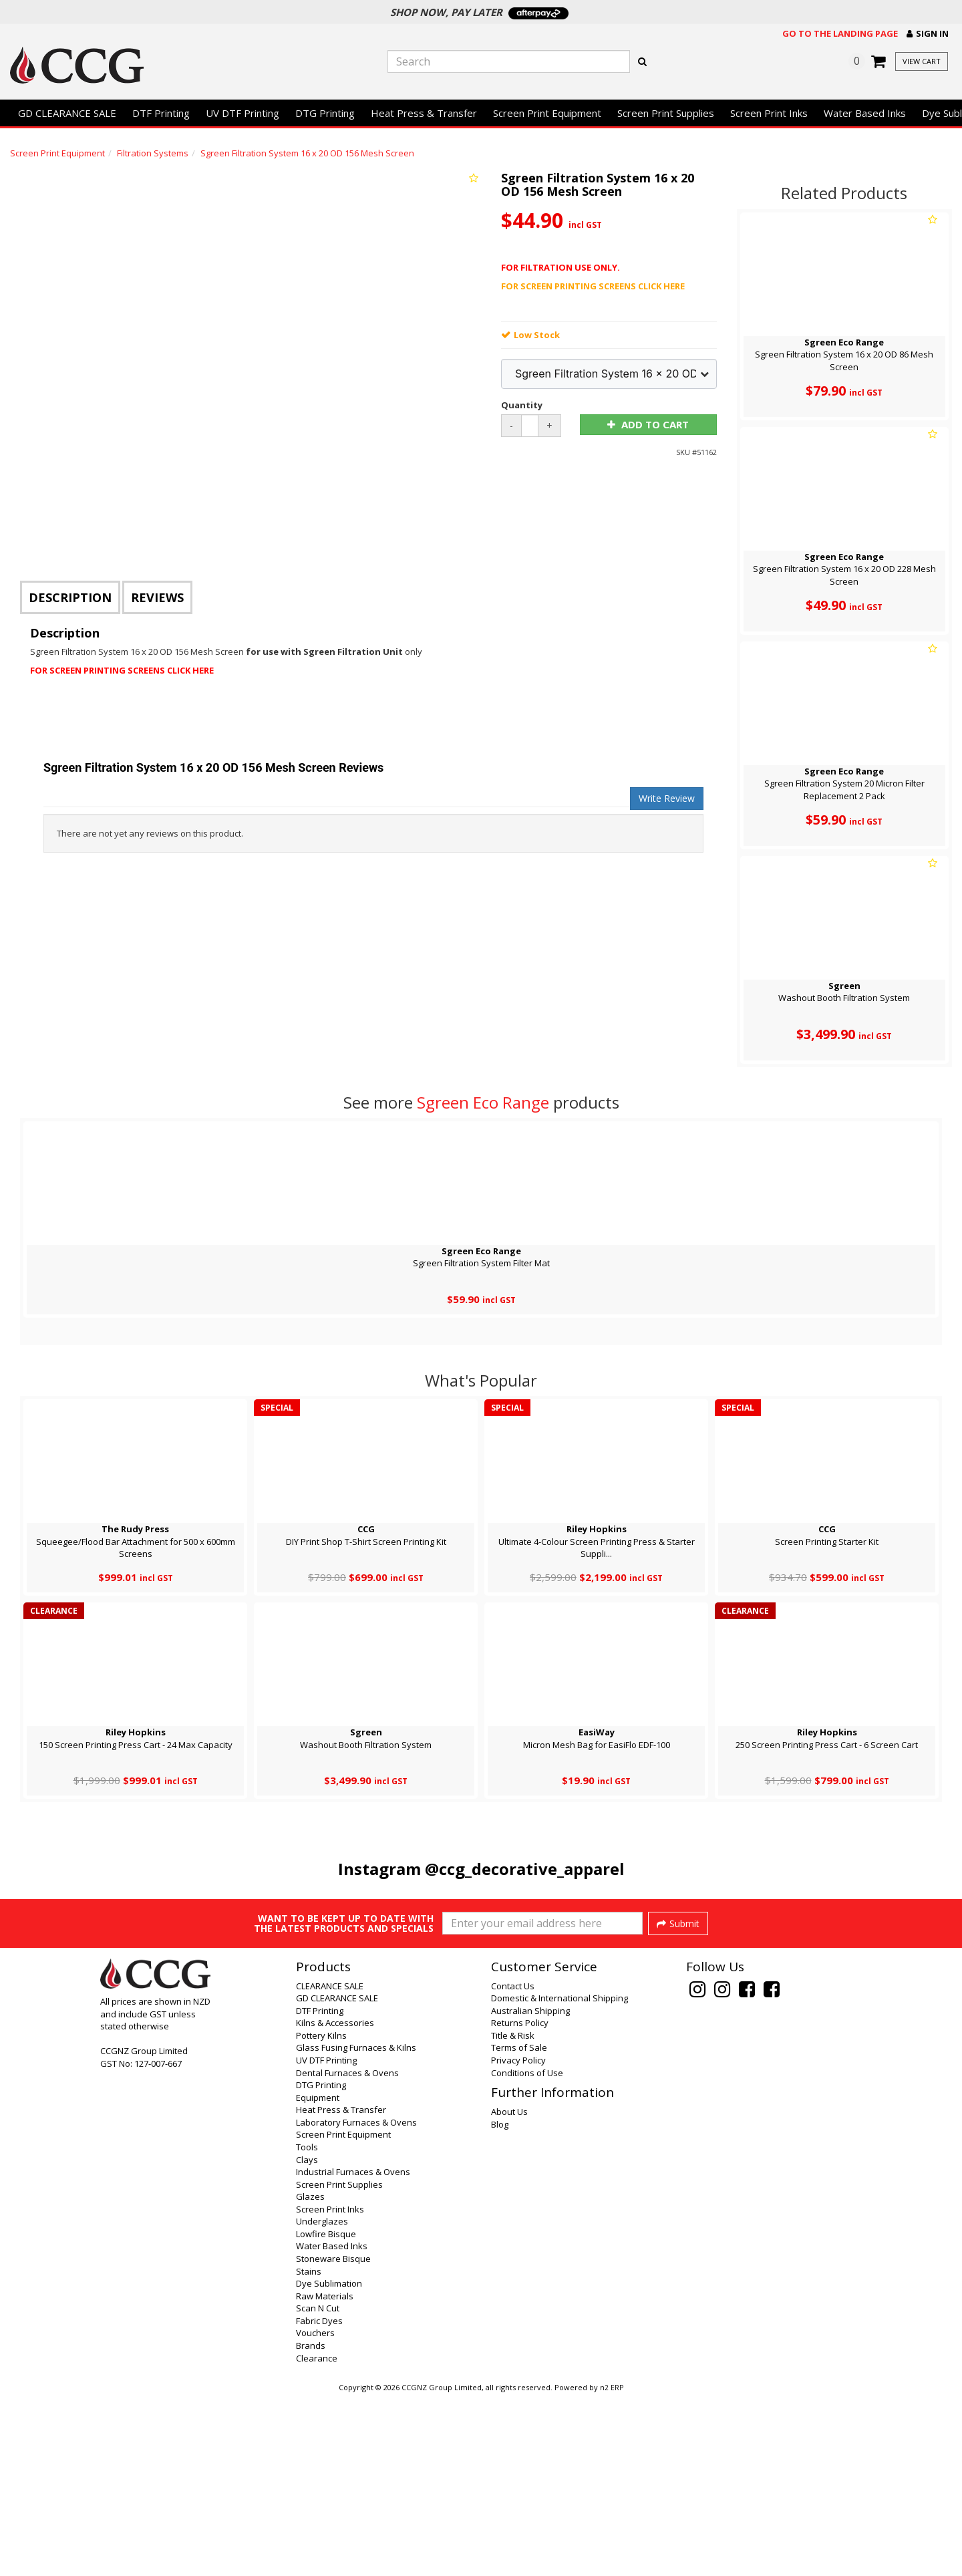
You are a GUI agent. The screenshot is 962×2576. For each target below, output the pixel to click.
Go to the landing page (840, 33)
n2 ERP (611, 2566)
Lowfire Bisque (326, 2413)
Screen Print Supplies (665, 113)
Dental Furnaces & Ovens (347, 2252)
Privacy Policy (518, 2239)
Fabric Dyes (319, 2500)
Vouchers (315, 2512)
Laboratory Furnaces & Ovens (356, 2301)
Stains (308, 2450)
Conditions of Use (527, 2252)
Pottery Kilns (321, 2214)
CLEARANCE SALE (329, 2165)
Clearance (316, 2537)
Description (70, 597)
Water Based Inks (865, 113)
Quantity (521, 405)
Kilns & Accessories (335, 2202)
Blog (499, 2303)
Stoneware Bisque (333, 2438)
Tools (307, 2326)
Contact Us (512, 2165)
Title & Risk (512, 2214)
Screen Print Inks (769, 113)
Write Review (667, 798)
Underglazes (322, 2400)
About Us (509, 2291)
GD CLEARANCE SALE (67, 113)
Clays (307, 2339)
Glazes (310, 2376)
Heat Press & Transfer (424, 113)
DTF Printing (161, 113)
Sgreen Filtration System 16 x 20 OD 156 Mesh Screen (307, 153)
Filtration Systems (152, 153)
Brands (310, 2525)
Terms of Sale (519, 2227)
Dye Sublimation (329, 2462)
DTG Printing (325, 113)
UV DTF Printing (242, 113)
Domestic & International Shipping (559, 2177)
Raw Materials (324, 2475)
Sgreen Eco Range (483, 1102)
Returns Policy (519, 2202)
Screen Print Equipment (547, 113)
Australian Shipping (530, 2190)
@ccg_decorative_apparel (525, 1869)
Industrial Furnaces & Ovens (353, 2351)
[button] (927, 33)
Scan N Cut (317, 2487)
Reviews (157, 597)
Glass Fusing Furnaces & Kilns (356, 2227)
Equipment (317, 2277)
